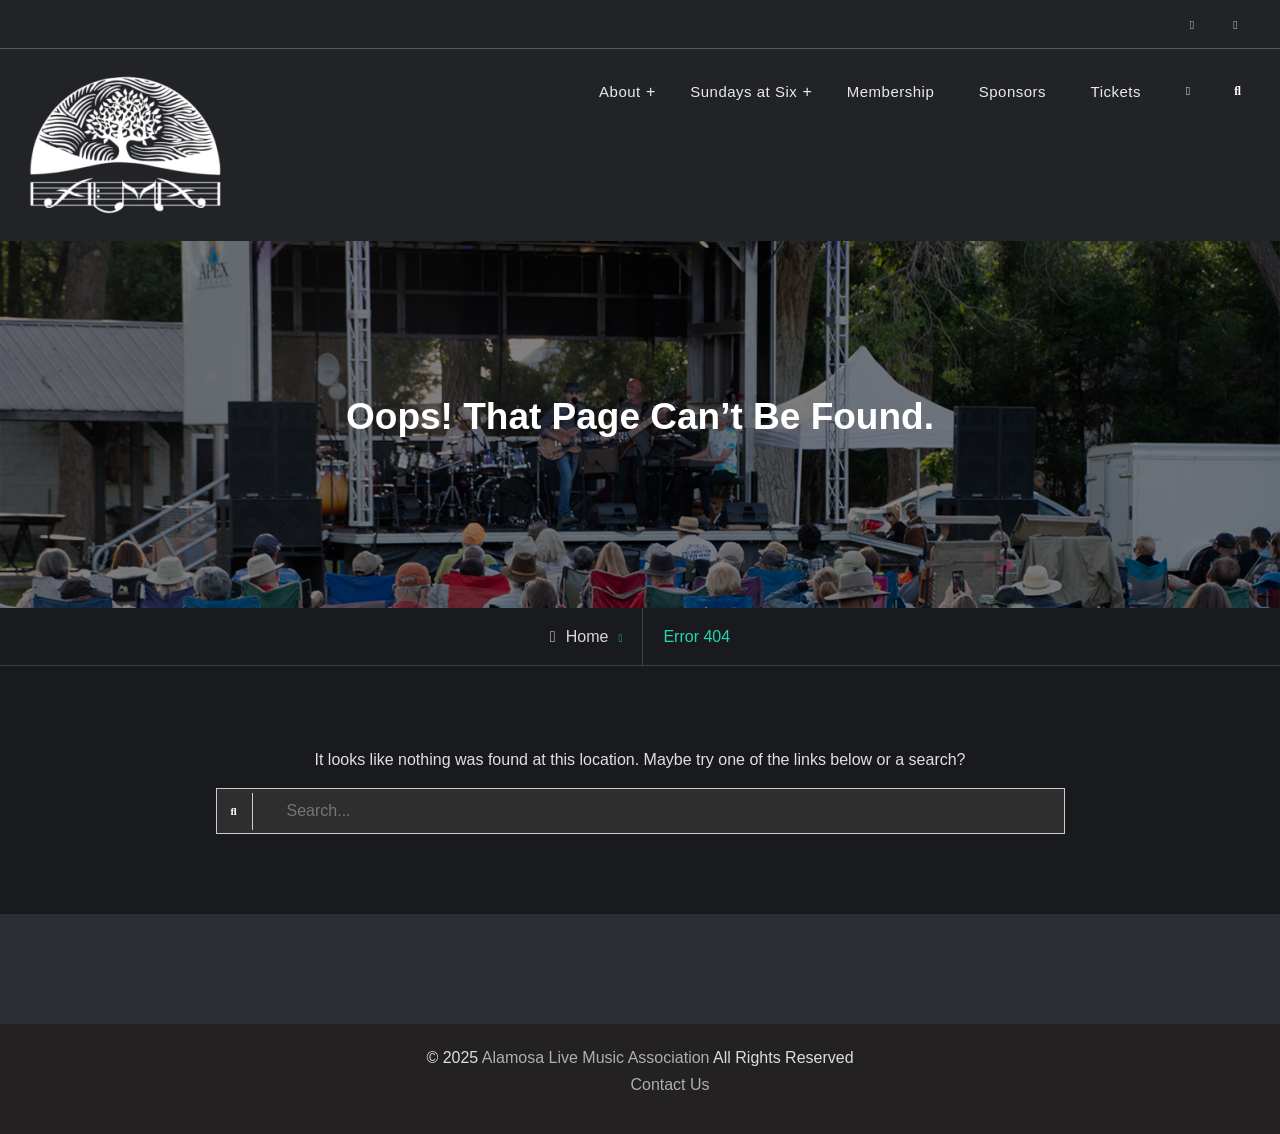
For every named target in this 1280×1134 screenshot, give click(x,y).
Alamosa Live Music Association (596, 1057)
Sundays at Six (743, 91)
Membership (891, 91)
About (620, 91)
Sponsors (1012, 91)
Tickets (1116, 91)
